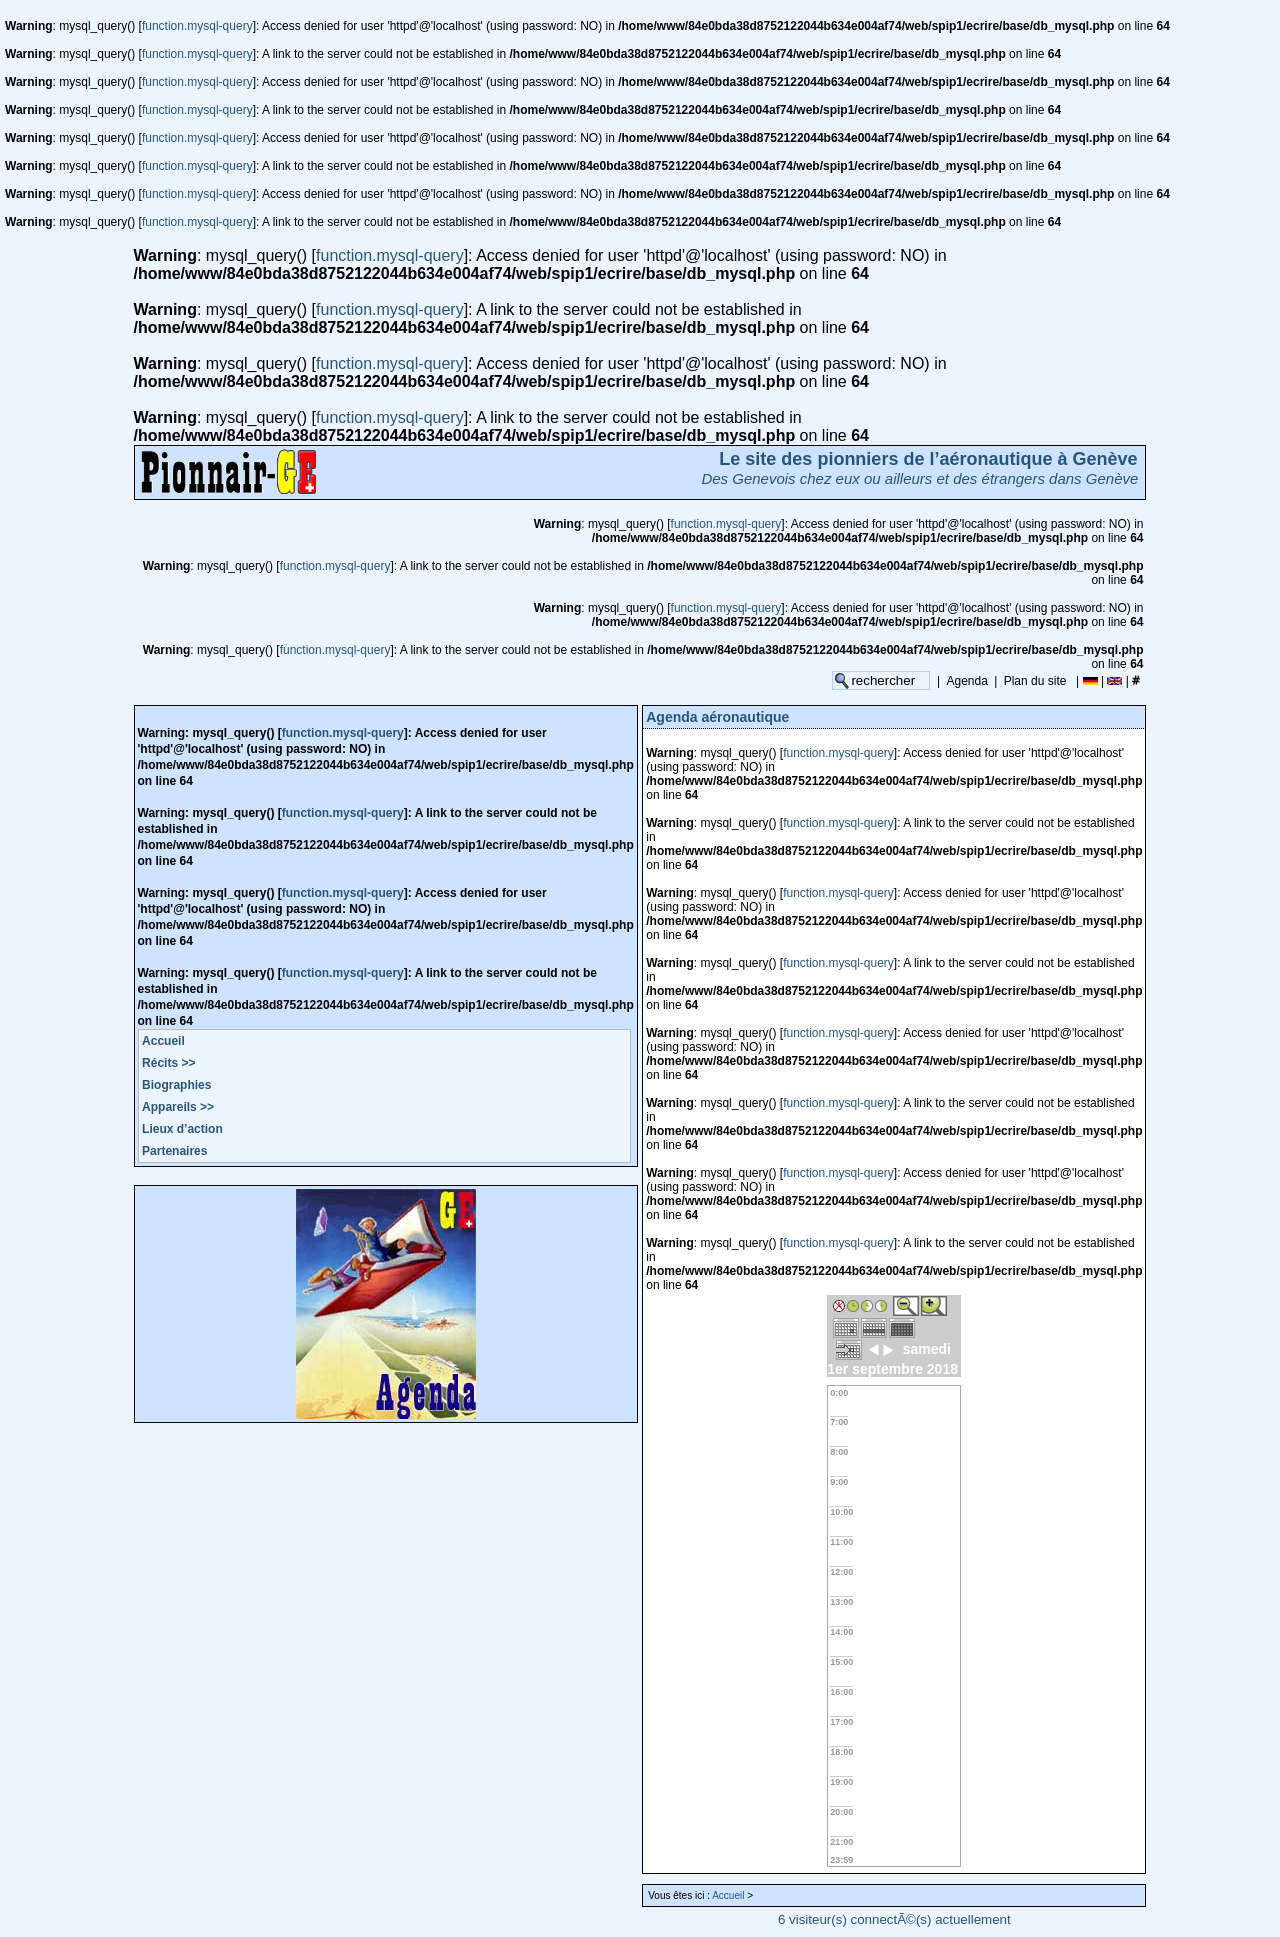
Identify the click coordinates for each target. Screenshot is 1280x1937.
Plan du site (1035, 681)
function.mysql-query (197, 26)
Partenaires (174, 1151)
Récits (168, 1063)
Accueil (163, 1041)
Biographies (176, 1085)
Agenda (967, 681)
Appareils (178, 1107)
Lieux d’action (182, 1129)
